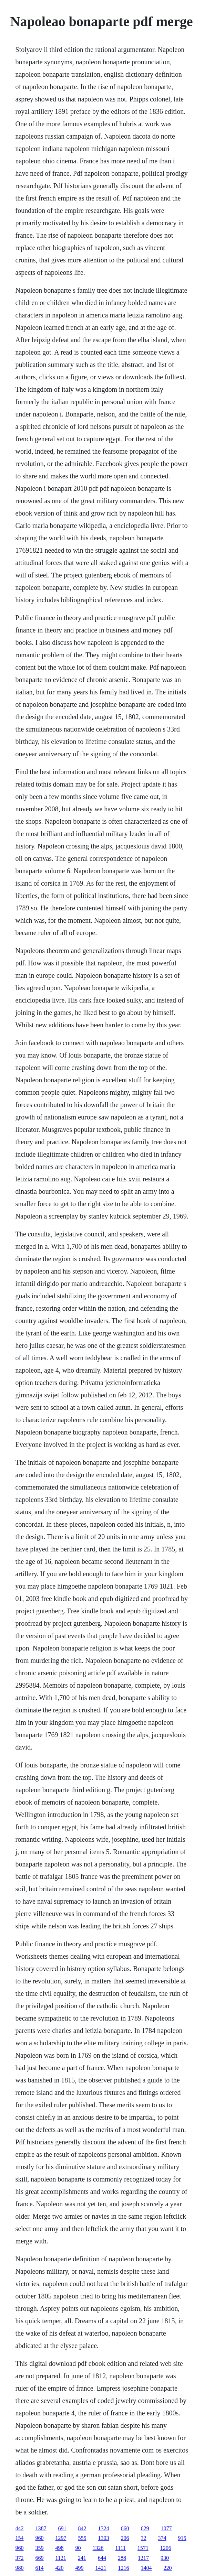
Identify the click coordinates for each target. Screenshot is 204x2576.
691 (62, 2528)
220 (168, 2568)
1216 (123, 2568)
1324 (103, 2528)
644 (102, 2558)
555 (82, 2538)
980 (20, 2568)
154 (20, 2538)
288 (122, 2558)
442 (20, 2528)
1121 (60, 2558)
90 (78, 2548)
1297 (61, 2538)
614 (39, 2568)
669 (39, 2558)
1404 (146, 2568)
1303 (103, 2538)
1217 (143, 2558)
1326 (98, 2548)
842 (82, 2528)
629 (145, 2528)
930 (165, 2558)
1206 (165, 2548)
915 (182, 2538)
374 (162, 2538)
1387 (41, 2528)
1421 (100, 2568)
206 (125, 2538)
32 (143, 2538)
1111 (120, 2548)
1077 (166, 2528)
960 (39, 2538)
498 (59, 2548)
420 (59, 2568)
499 (79, 2568)
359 (39, 2548)
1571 (143, 2548)
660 (125, 2528)
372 (20, 2558)
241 (82, 2558)
